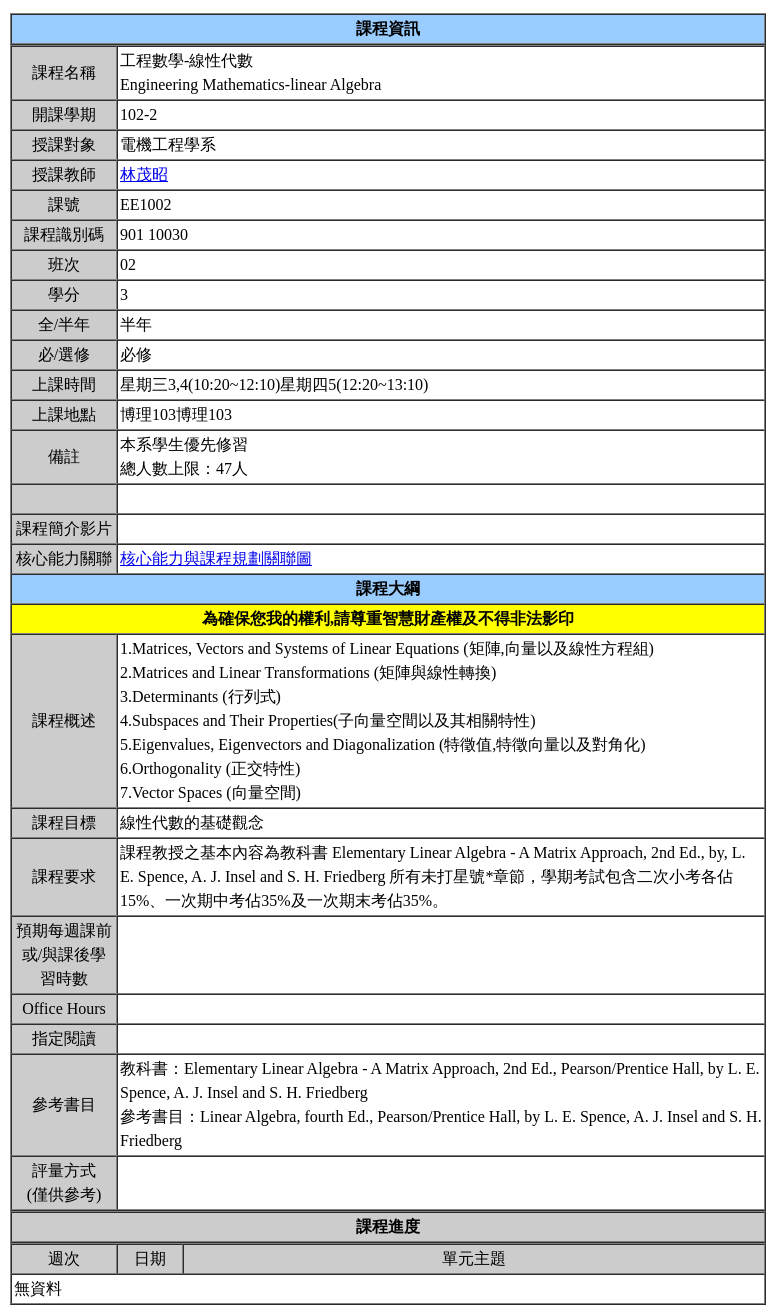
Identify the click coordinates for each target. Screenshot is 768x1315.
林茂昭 (144, 174)
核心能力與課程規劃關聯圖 (216, 558)
